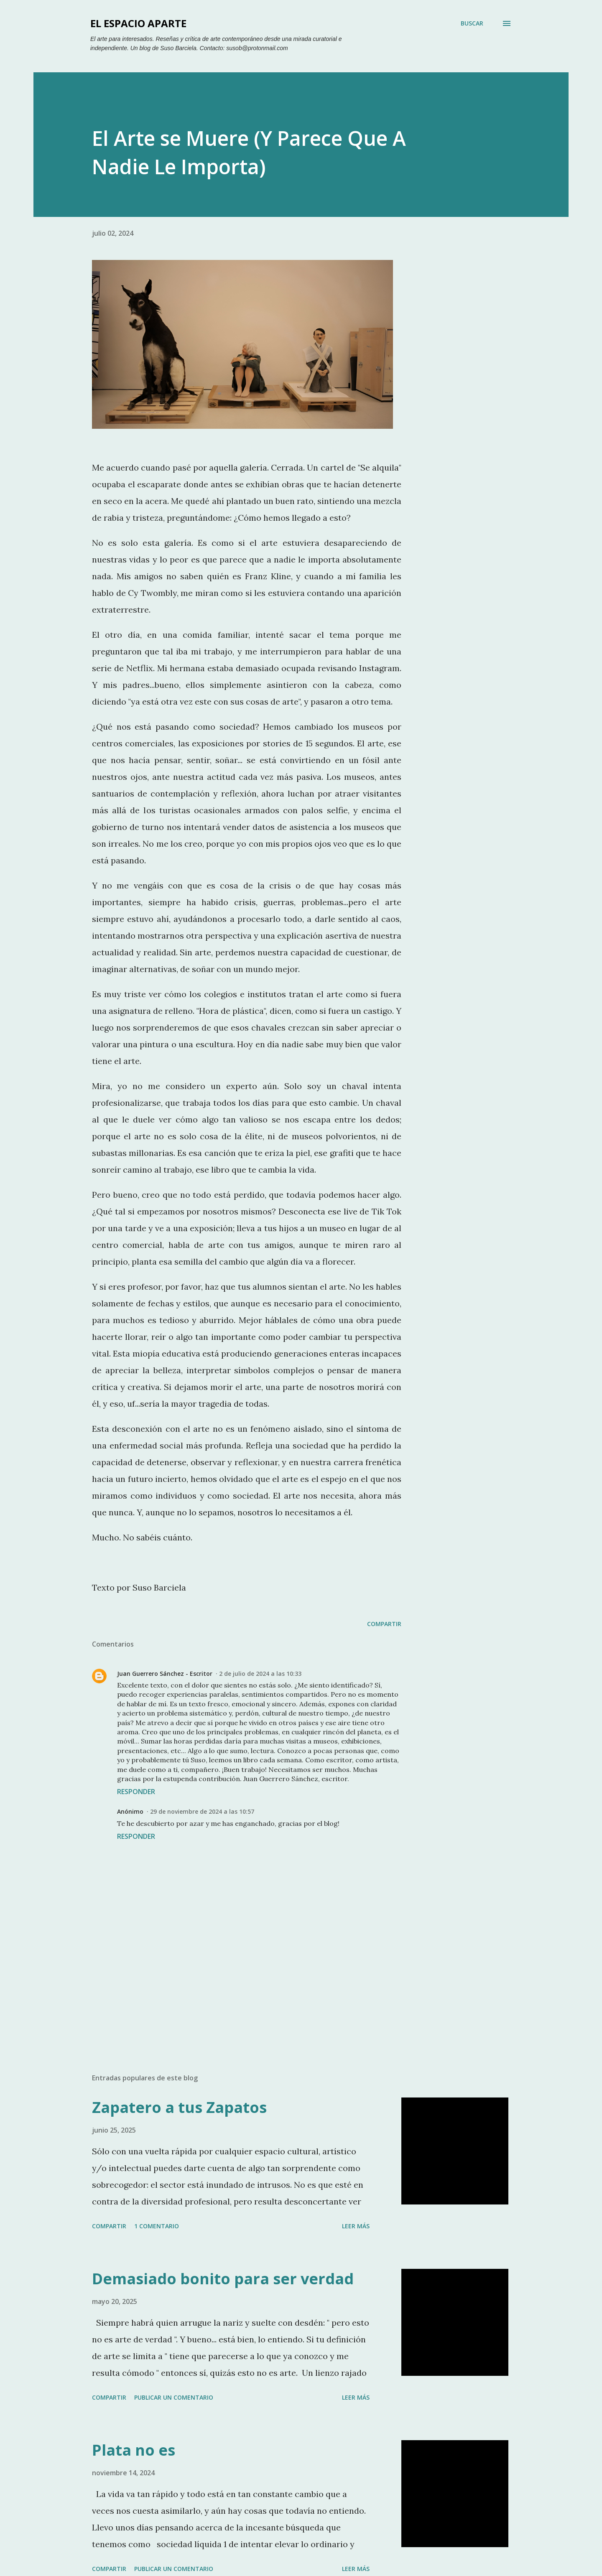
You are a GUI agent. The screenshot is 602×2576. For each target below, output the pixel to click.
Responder (136, 1791)
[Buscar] (472, 23)
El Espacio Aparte (138, 23)
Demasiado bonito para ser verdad (223, 2278)
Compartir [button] (384, 1624)
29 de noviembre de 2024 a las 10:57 (202, 1811)
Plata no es (133, 2450)
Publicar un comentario (173, 2397)
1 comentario (156, 2226)
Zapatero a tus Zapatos (179, 2107)
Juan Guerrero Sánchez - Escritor (164, 1673)
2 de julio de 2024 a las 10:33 (260, 1673)
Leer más (356, 2226)
